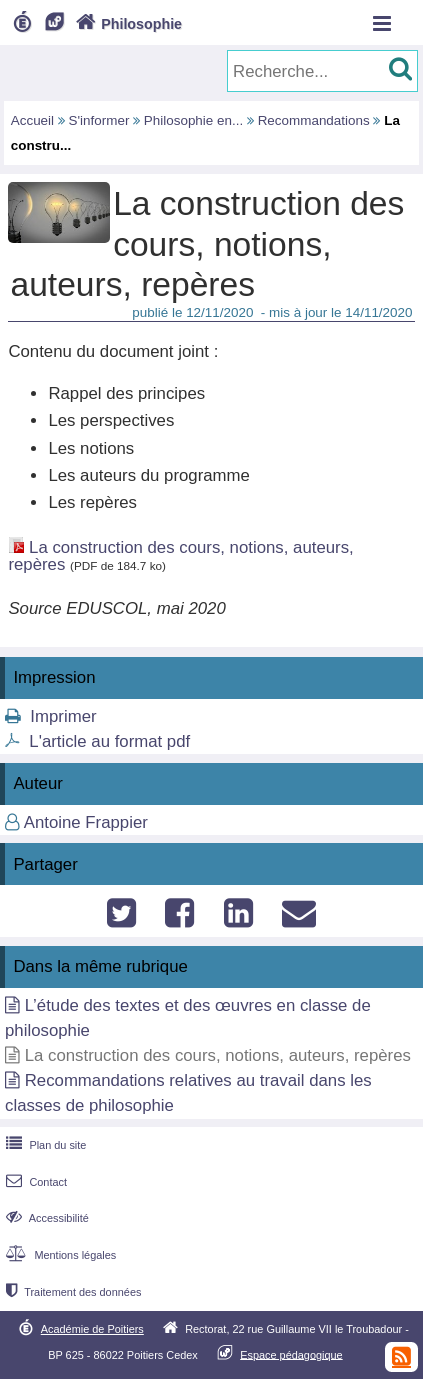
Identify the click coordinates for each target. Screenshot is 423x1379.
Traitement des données (71, 1292)
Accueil (32, 120)
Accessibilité (45, 1218)
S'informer (99, 120)
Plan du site (44, 1145)
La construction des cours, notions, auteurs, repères (180, 556)
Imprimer (63, 716)
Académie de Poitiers (92, 1329)
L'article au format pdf (109, 741)
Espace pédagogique (291, 1354)
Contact (34, 1182)
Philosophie (127, 24)
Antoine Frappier (86, 822)
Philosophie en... (193, 120)
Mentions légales (59, 1255)
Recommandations (314, 120)
